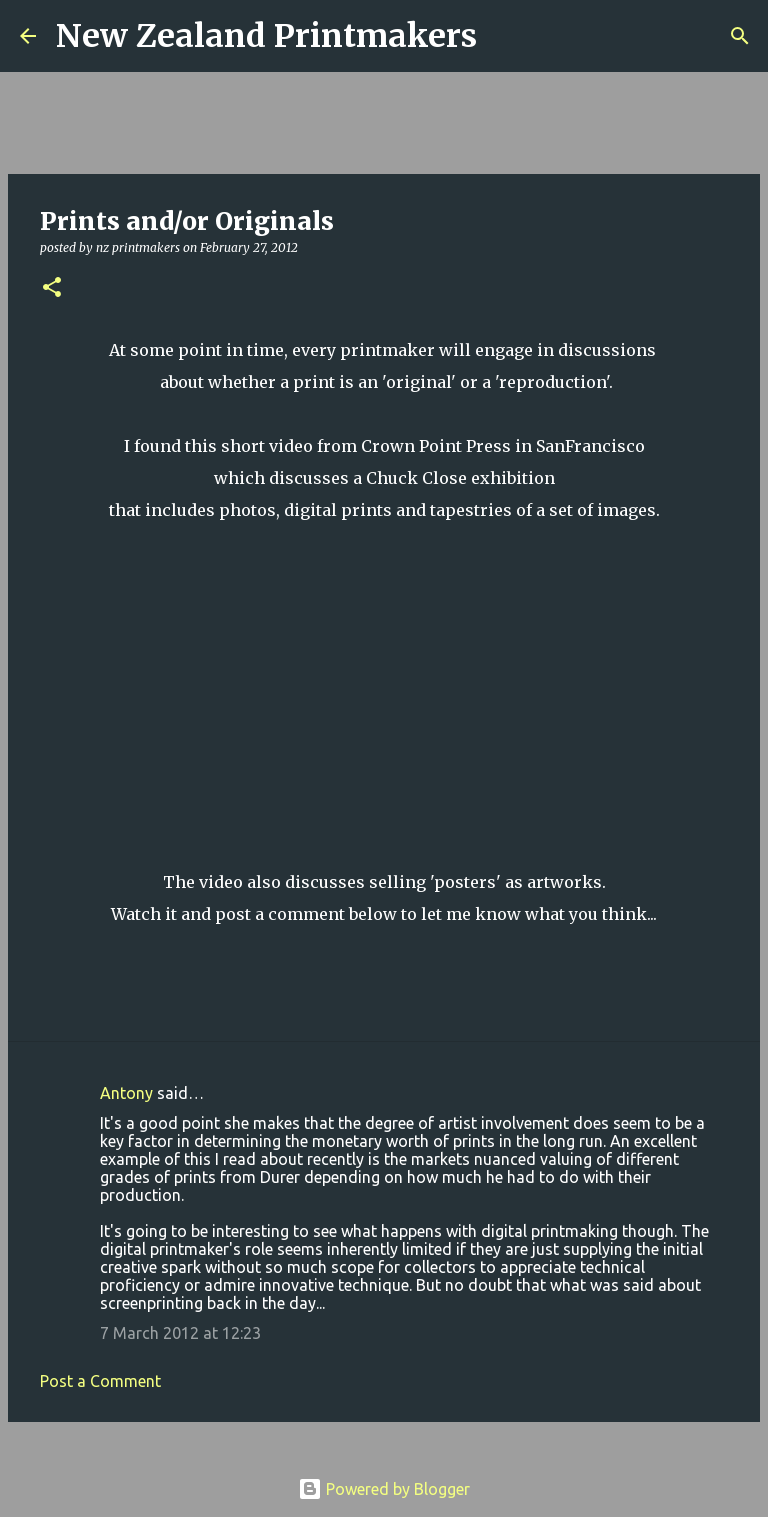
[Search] (505, 36)
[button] (52, 288)
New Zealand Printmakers (266, 36)
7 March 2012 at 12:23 (180, 1333)
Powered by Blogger (384, 1489)
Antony (126, 1093)
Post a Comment (100, 1381)
